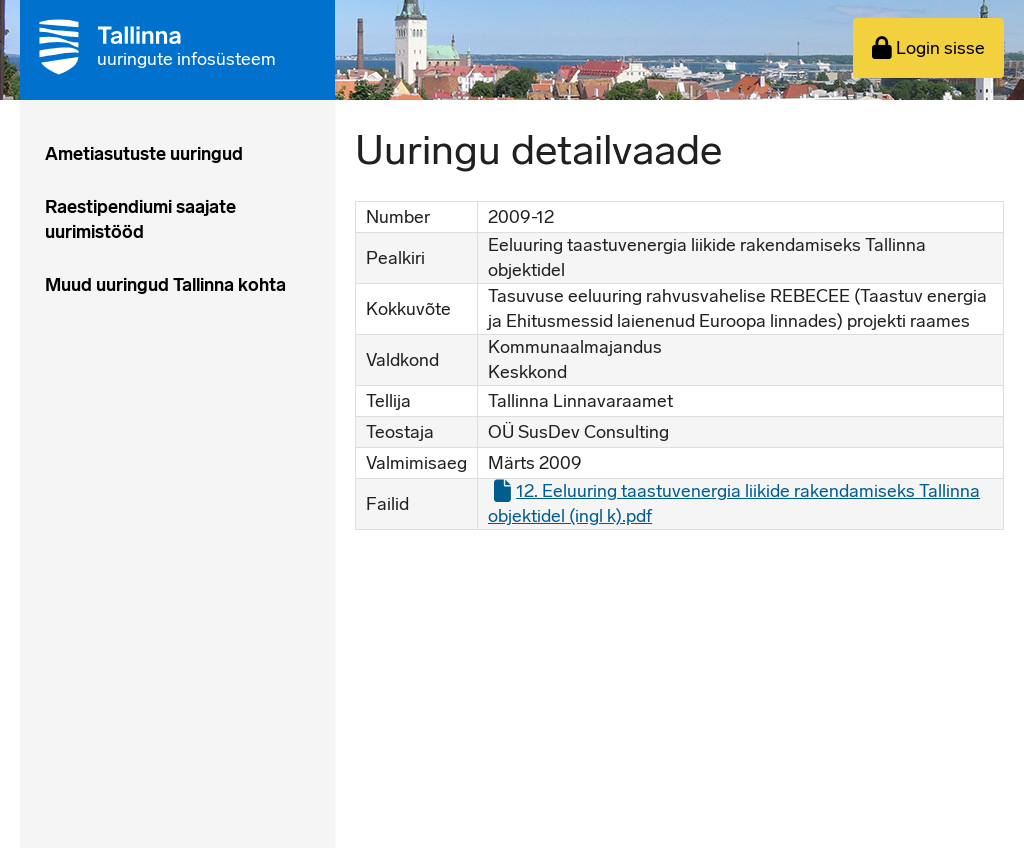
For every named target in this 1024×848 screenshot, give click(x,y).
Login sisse (928, 48)
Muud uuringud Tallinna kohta (165, 285)
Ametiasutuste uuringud (144, 154)
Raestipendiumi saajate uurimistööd (140, 219)
